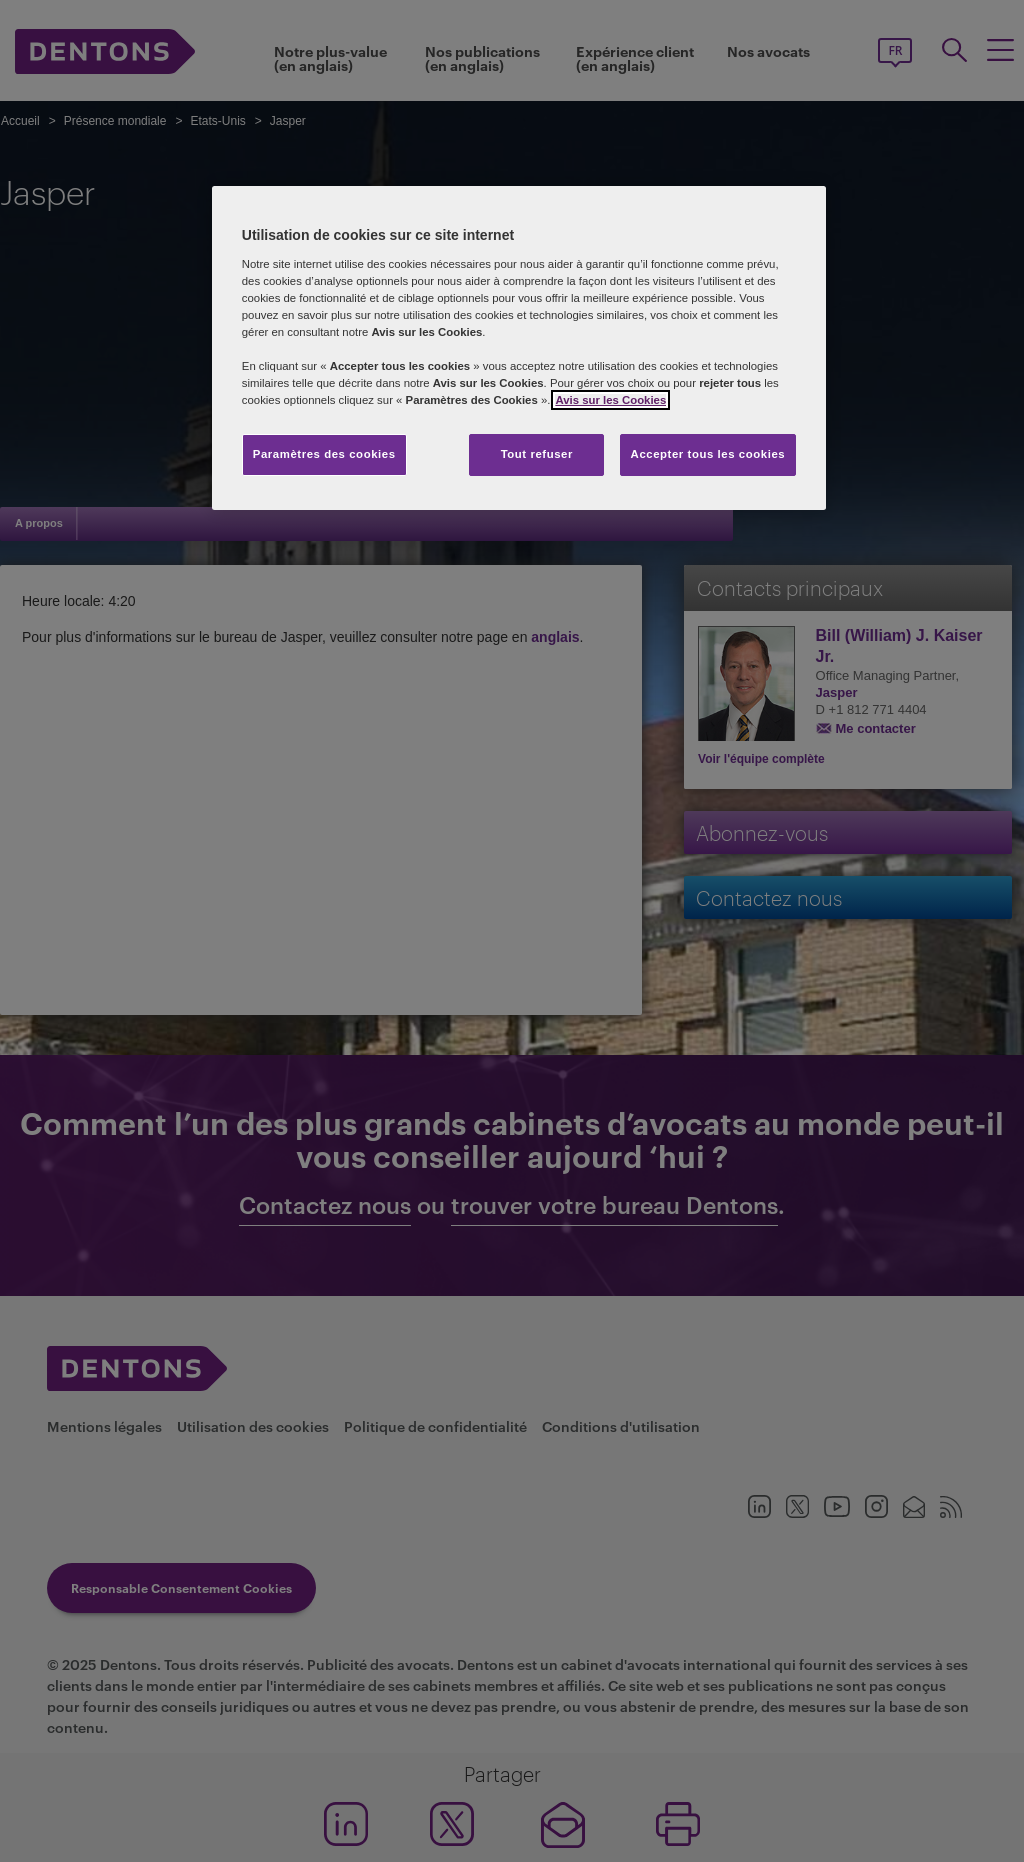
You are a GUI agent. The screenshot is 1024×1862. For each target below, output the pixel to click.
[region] (519, 348)
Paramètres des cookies (324, 454)
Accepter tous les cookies (708, 454)
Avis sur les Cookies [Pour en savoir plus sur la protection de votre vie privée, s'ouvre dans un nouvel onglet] (610, 400)
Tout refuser (537, 454)
